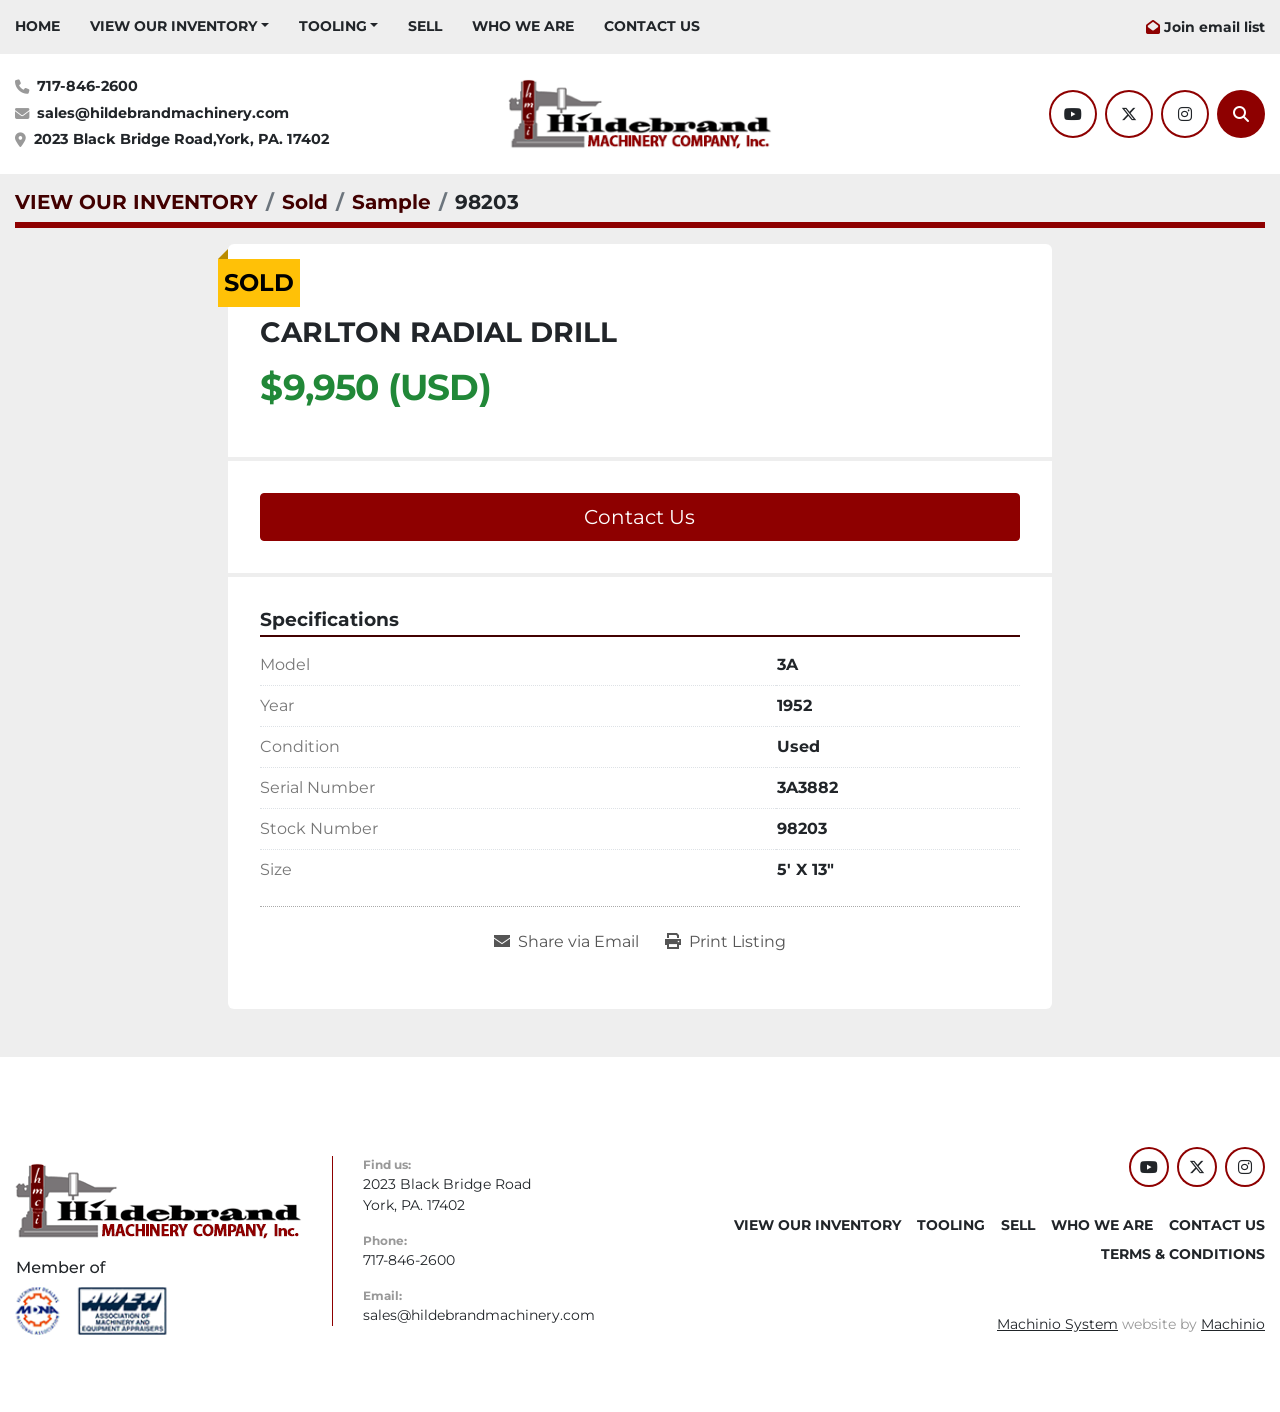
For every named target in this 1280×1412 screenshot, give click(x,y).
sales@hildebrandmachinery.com (163, 113)
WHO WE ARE (523, 26)
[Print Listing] (725, 942)
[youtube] (1073, 114)
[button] (179, 26)
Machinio (1233, 1324)
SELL (425, 26)
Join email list (1214, 27)
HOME (37, 26)
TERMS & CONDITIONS (1183, 1254)
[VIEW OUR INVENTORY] (136, 202)
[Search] (1241, 114)
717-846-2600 (87, 86)
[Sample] (391, 202)
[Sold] (305, 202)
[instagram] (1185, 114)
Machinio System (1057, 1324)
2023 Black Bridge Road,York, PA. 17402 (181, 139)
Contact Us (639, 517)
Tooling (333, 26)
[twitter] (1129, 114)
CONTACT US (652, 26)
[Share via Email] (566, 942)
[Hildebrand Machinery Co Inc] (158, 1200)
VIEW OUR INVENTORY (173, 26)
